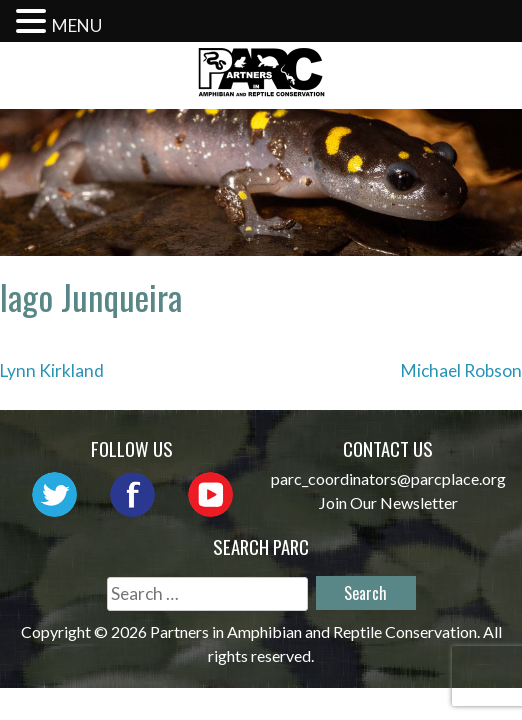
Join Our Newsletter (388, 502)
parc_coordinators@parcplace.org (388, 478)
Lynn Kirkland (52, 370)
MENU (77, 25)
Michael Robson (461, 370)
